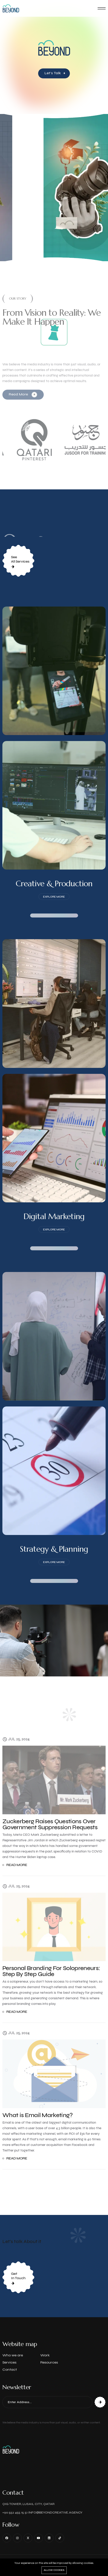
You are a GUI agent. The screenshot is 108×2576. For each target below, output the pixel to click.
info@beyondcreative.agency (55, 2512)
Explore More (54, 896)
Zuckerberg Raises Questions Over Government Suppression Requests (49, 1824)
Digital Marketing (54, 1216)
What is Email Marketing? (37, 2115)
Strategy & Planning (54, 1549)
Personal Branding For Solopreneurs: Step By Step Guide (51, 1971)
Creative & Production (54, 883)
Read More (16, 1865)
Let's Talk (53, 73)
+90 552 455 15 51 (15, 2512)
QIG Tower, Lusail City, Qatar (28, 2504)
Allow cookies (54, 2570)
